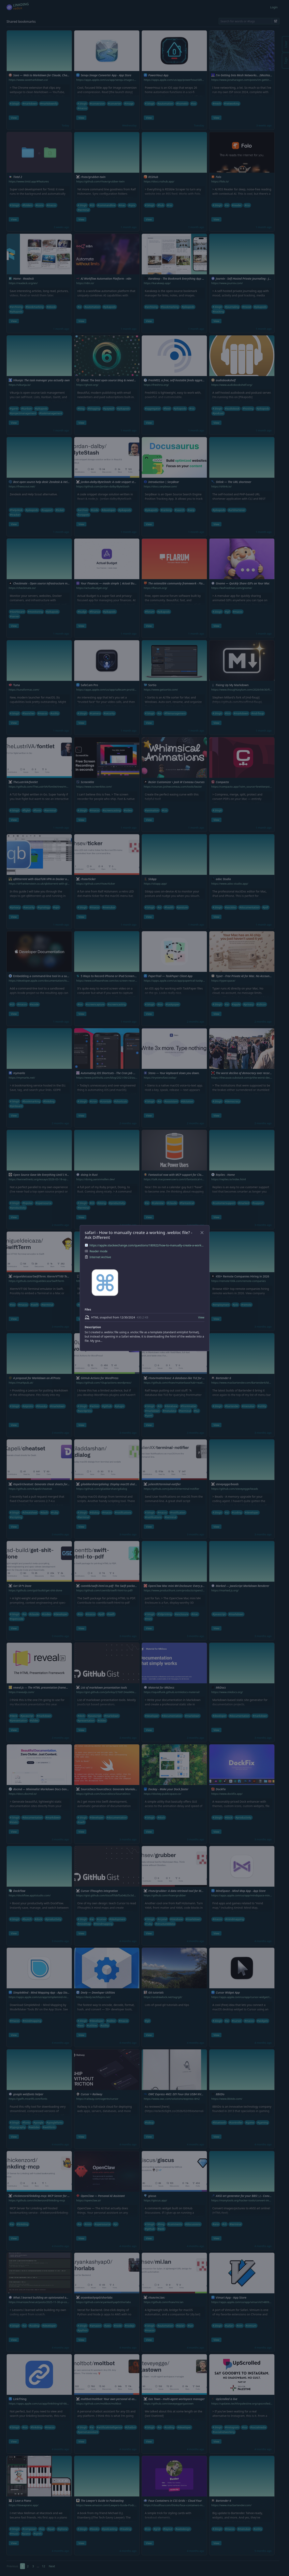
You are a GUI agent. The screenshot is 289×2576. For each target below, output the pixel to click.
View (201, 1317)
